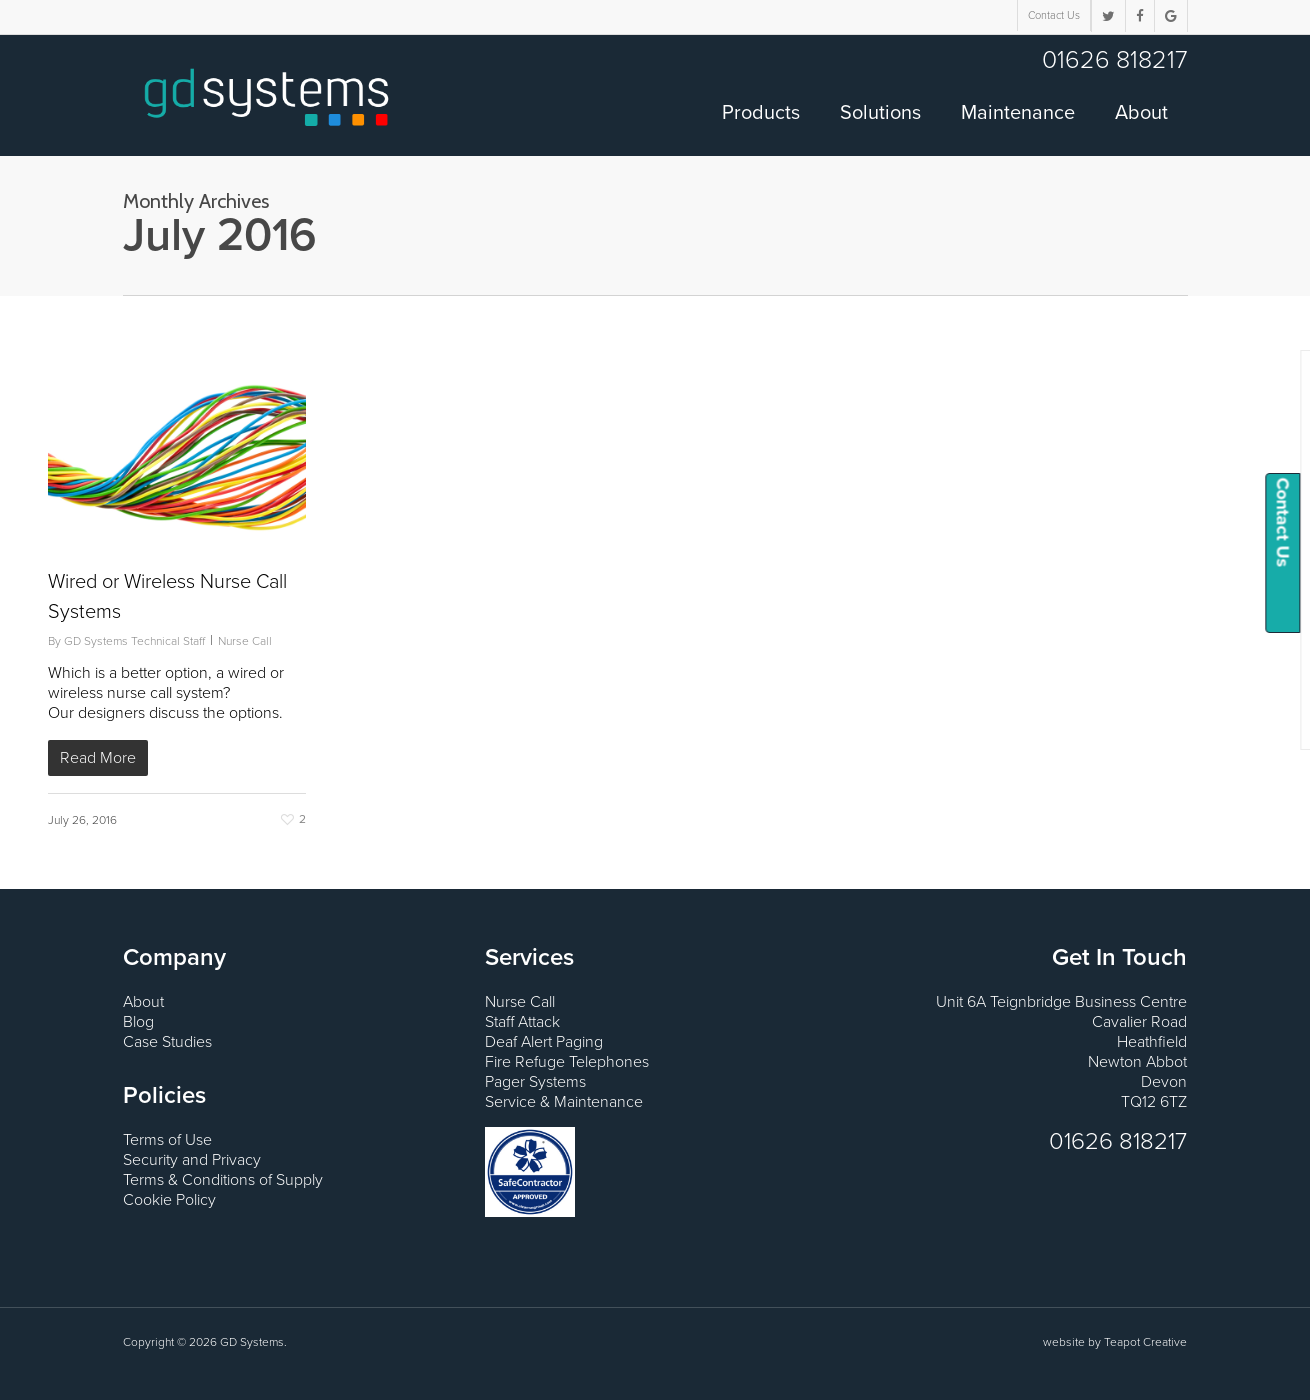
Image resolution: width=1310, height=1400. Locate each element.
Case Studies (167, 1042)
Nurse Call (245, 641)
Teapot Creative (1145, 1342)
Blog (138, 1022)
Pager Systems (535, 1082)
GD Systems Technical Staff (134, 641)
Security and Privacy (192, 1160)
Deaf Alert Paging (544, 1042)
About (143, 1002)
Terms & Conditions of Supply (223, 1180)
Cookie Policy (169, 1200)
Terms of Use (167, 1140)
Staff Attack (522, 1022)
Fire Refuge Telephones (567, 1062)
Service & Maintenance (564, 1102)
